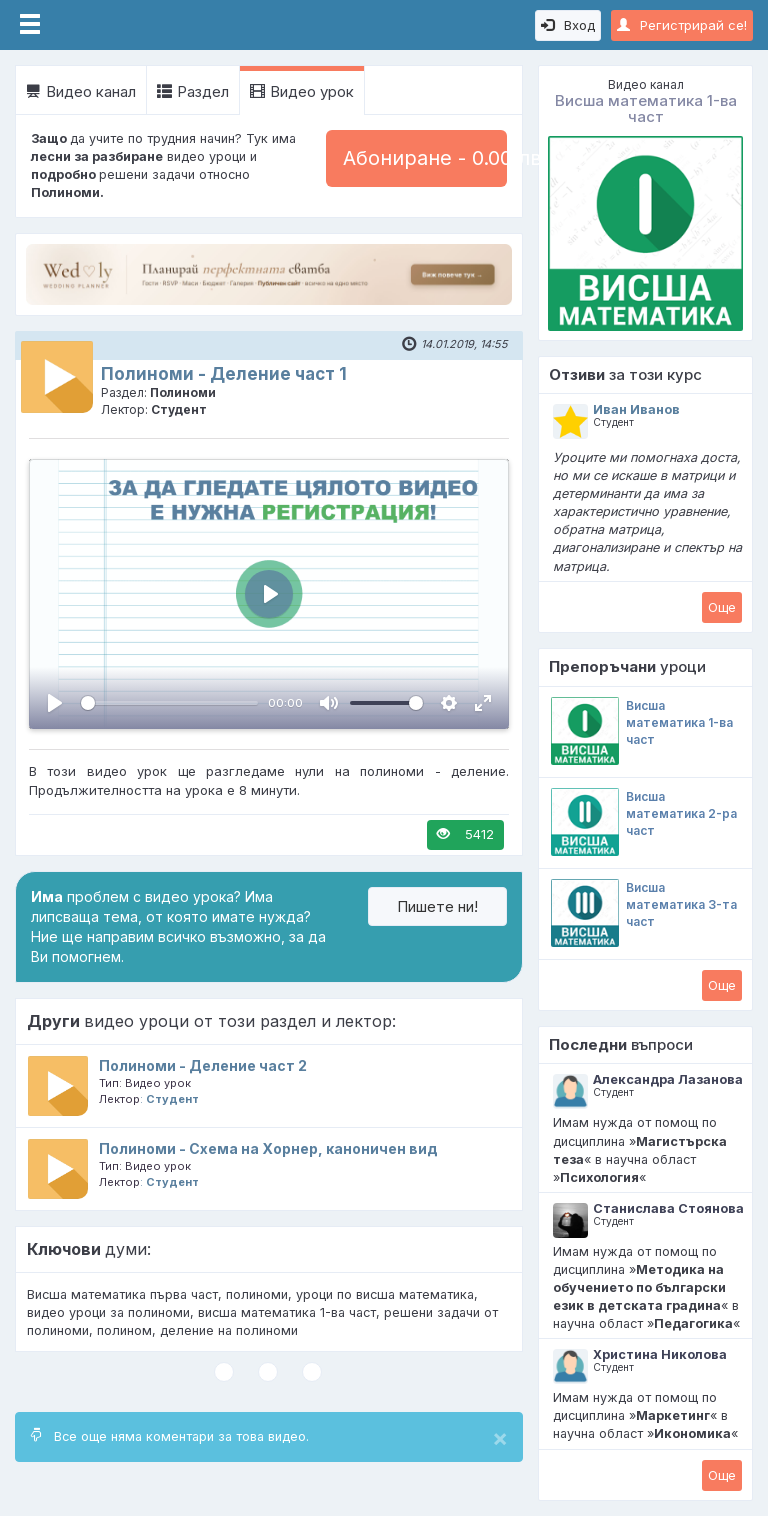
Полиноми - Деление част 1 (224, 374)
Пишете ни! (437, 906)
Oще (722, 607)
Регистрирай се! (682, 25)
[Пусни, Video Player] (55, 703)
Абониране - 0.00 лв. (425, 158)
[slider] (169, 703)
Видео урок (302, 91)
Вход (568, 25)
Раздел (193, 91)
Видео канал (81, 91)
